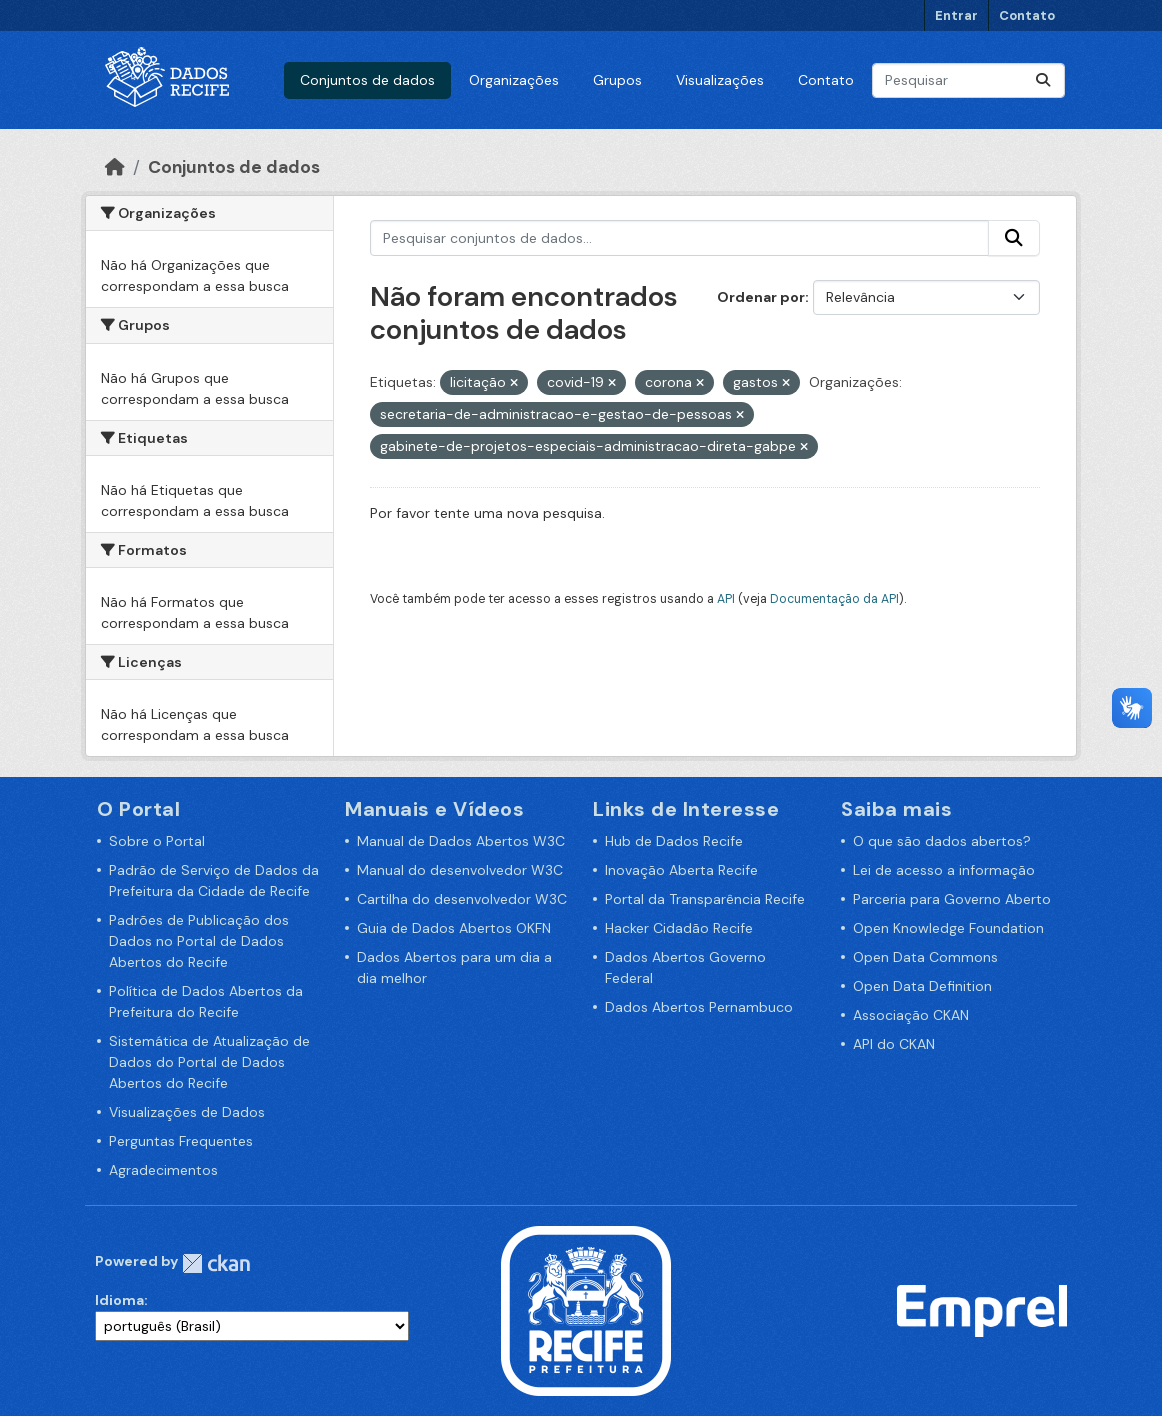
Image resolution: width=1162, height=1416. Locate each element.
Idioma (119, 1300)
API (726, 599)
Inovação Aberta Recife (681, 870)
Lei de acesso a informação (944, 870)
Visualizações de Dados (187, 1112)
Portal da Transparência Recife (705, 899)
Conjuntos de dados (367, 80)
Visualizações (720, 80)
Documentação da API (834, 599)
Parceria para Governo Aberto (952, 899)
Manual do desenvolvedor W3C (460, 870)
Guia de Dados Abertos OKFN (454, 928)
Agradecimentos (163, 1170)
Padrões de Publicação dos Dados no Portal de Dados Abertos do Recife (199, 941)
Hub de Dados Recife (674, 841)
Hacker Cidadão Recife (679, 928)
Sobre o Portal (157, 841)
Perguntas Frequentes (181, 1141)
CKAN (216, 1263)
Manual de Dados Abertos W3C (461, 841)
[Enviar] (1043, 80)
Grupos (617, 80)
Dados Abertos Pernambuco (699, 1007)
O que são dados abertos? (942, 841)
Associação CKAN (911, 1015)
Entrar (956, 15)
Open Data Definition (922, 986)
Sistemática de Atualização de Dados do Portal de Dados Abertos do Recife (209, 1062)
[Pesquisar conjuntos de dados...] (968, 80)
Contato (1027, 15)
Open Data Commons (925, 957)
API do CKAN (894, 1044)
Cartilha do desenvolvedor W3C (462, 899)
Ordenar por (761, 297)
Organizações (514, 80)
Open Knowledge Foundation (948, 928)
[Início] (115, 167)
